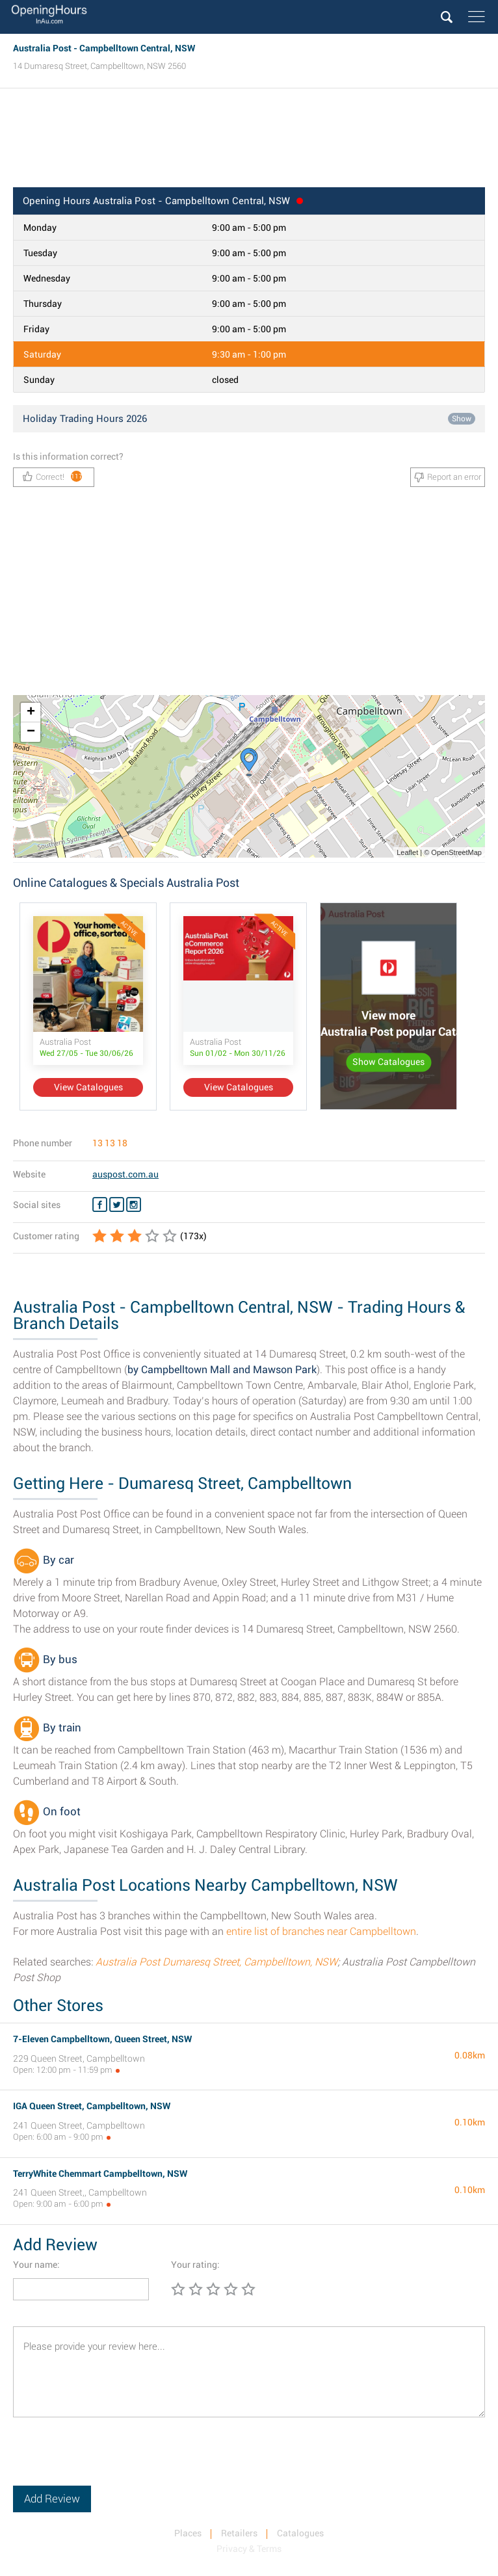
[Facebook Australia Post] (99, 1205)
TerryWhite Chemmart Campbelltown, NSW (100, 2173)
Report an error (447, 477)
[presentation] (112, 2460)
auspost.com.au (125, 1174)
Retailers (239, 2533)
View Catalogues (88, 1087)
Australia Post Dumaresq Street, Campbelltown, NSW (216, 1962)
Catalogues (300, 2533)
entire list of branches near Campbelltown (321, 1931)
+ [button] (31, 712)
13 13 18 (109, 1143)
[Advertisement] (249, 141)
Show (461, 418)
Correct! (53, 476)
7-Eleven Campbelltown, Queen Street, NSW (102, 2039)
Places (188, 2533)
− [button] (31, 732)
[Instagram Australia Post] (133, 1205)
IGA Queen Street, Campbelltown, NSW (91, 2106)
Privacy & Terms (249, 2548)
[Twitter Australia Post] (116, 1205)
